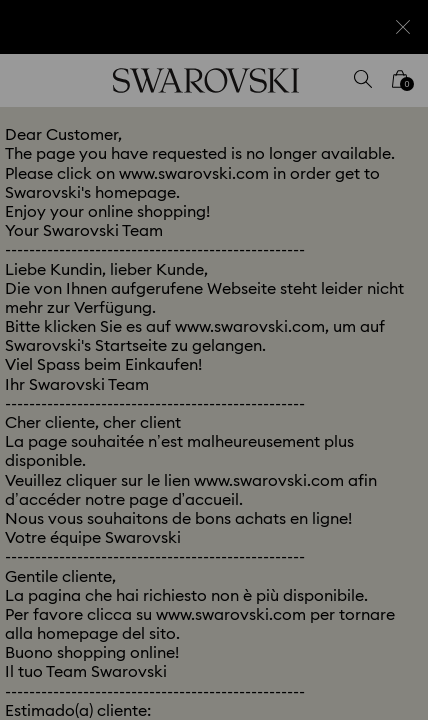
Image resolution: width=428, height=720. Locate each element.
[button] (385, 90)
